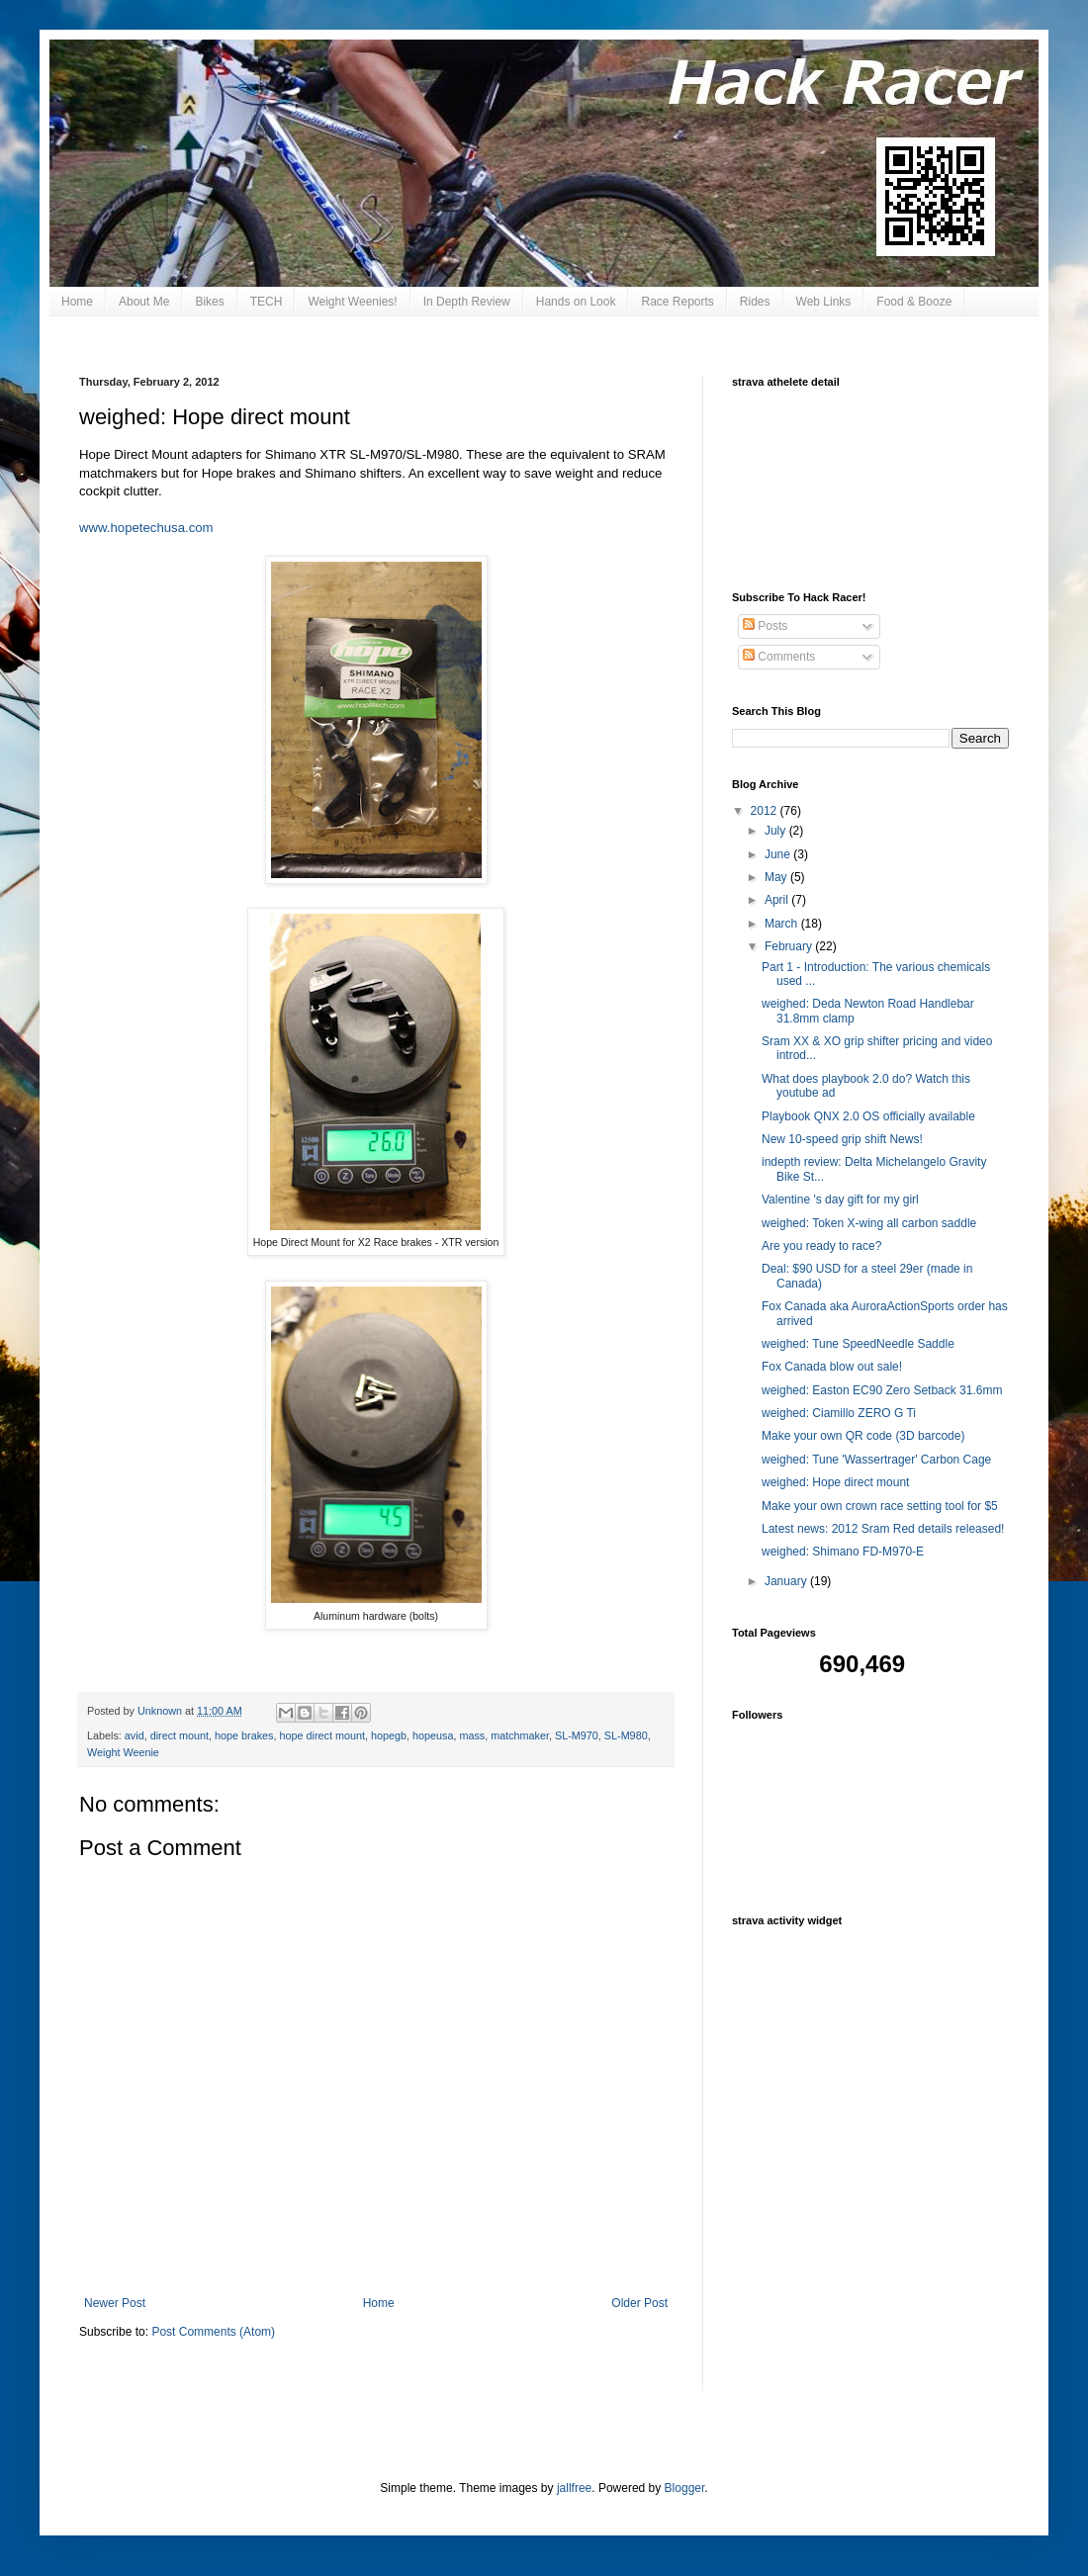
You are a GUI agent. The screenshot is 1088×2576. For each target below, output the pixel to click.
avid (134, 1735)
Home (77, 302)
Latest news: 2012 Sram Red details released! (883, 1529)
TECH (266, 302)
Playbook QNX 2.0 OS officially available (868, 1116)
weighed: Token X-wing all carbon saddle (869, 1223)
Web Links (824, 302)
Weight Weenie (123, 1752)
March (783, 924)
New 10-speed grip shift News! (842, 1139)
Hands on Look (576, 302)
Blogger (685, 2488)
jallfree (574, 2488)
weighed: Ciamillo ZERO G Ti (839, 1413)
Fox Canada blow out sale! (832, 1367)
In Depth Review (466, 302)
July (777, 831)
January (787, 1581)
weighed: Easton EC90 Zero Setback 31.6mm (882, 1390)
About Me (144, 302)
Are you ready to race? (821, 1246)
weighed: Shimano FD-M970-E (843, 1551)
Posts (765, 626)
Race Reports (677, 302)
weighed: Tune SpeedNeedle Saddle (858, 1344)
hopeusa (432, 1735)
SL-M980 (626, 1735)
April (778, 900)
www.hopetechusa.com (146, 527)
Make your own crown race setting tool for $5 (880, 1506)
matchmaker (520, 1735)
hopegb (389, 1735)
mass (472, 1735)
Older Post (639, 2303)
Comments (779, 657)
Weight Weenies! (352, 302)
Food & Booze (914, 302)
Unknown (161, 1711)
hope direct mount (322, 1735)
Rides (755, 302)
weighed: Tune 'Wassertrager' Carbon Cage (876, 1459)
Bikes (209, 302)
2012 (765, 811)
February (790, 946)
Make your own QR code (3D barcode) (863, 1436)
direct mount (179, 1735)
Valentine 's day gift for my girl (840, 1199)
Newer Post (114, 2303)
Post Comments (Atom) (213, 2332)
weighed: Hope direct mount (835, 1482)
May (777, 877)
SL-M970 (576, 1735)
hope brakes (244, 1735)
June (779, 854)
